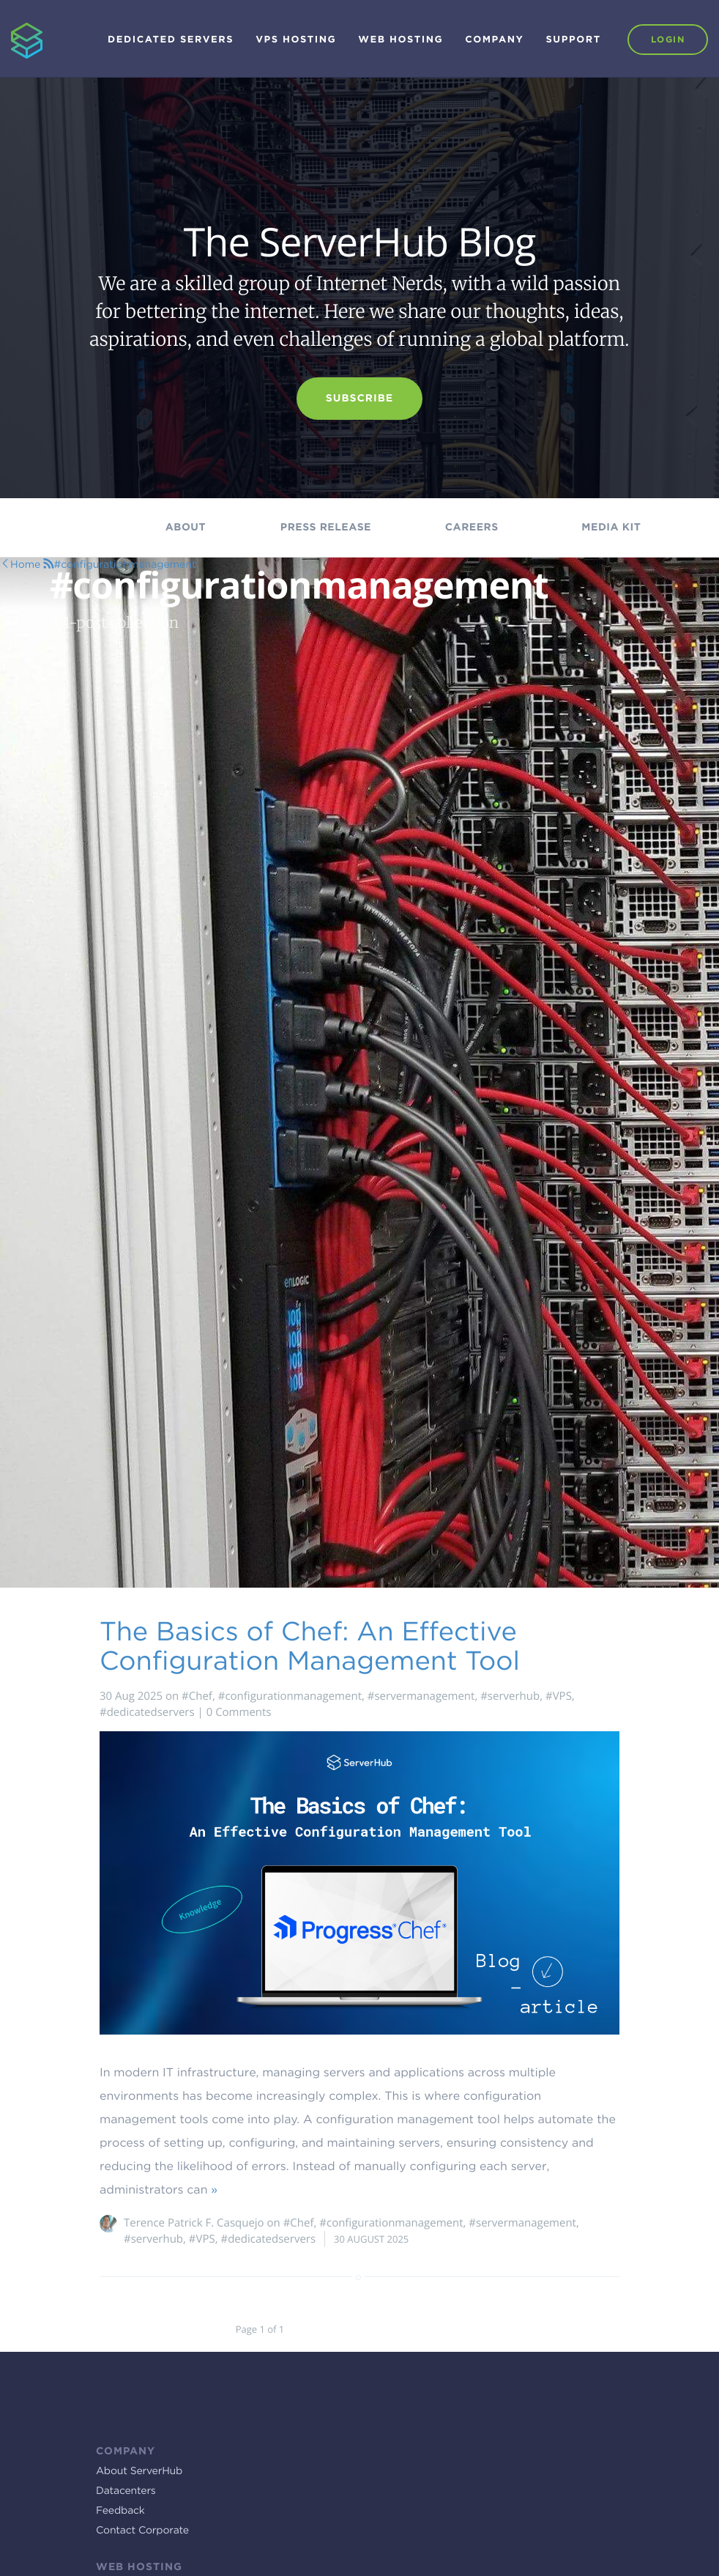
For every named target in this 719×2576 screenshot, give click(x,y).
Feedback (120, 2511)
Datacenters (126, 2491)
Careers (472, 527)
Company (494, 39)
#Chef (197, 1696)
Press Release (325, 527)
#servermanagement (421, 1696)
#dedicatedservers (147, 1712)
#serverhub (510, 1696)
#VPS (558, 1696)
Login (668, 39)
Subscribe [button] (359, 398)
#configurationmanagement (290, 1696)
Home (25, 565)
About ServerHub (139, 2471)
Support (572, 39)
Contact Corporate (142, 2530)
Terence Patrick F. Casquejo (194, 2223)
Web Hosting (400, 39)
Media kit (611, 527)
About (185, 527)
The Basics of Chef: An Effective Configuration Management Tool (310, 1645)
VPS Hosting (296, 39)
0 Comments (239, 1712)
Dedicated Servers (171, 39)
